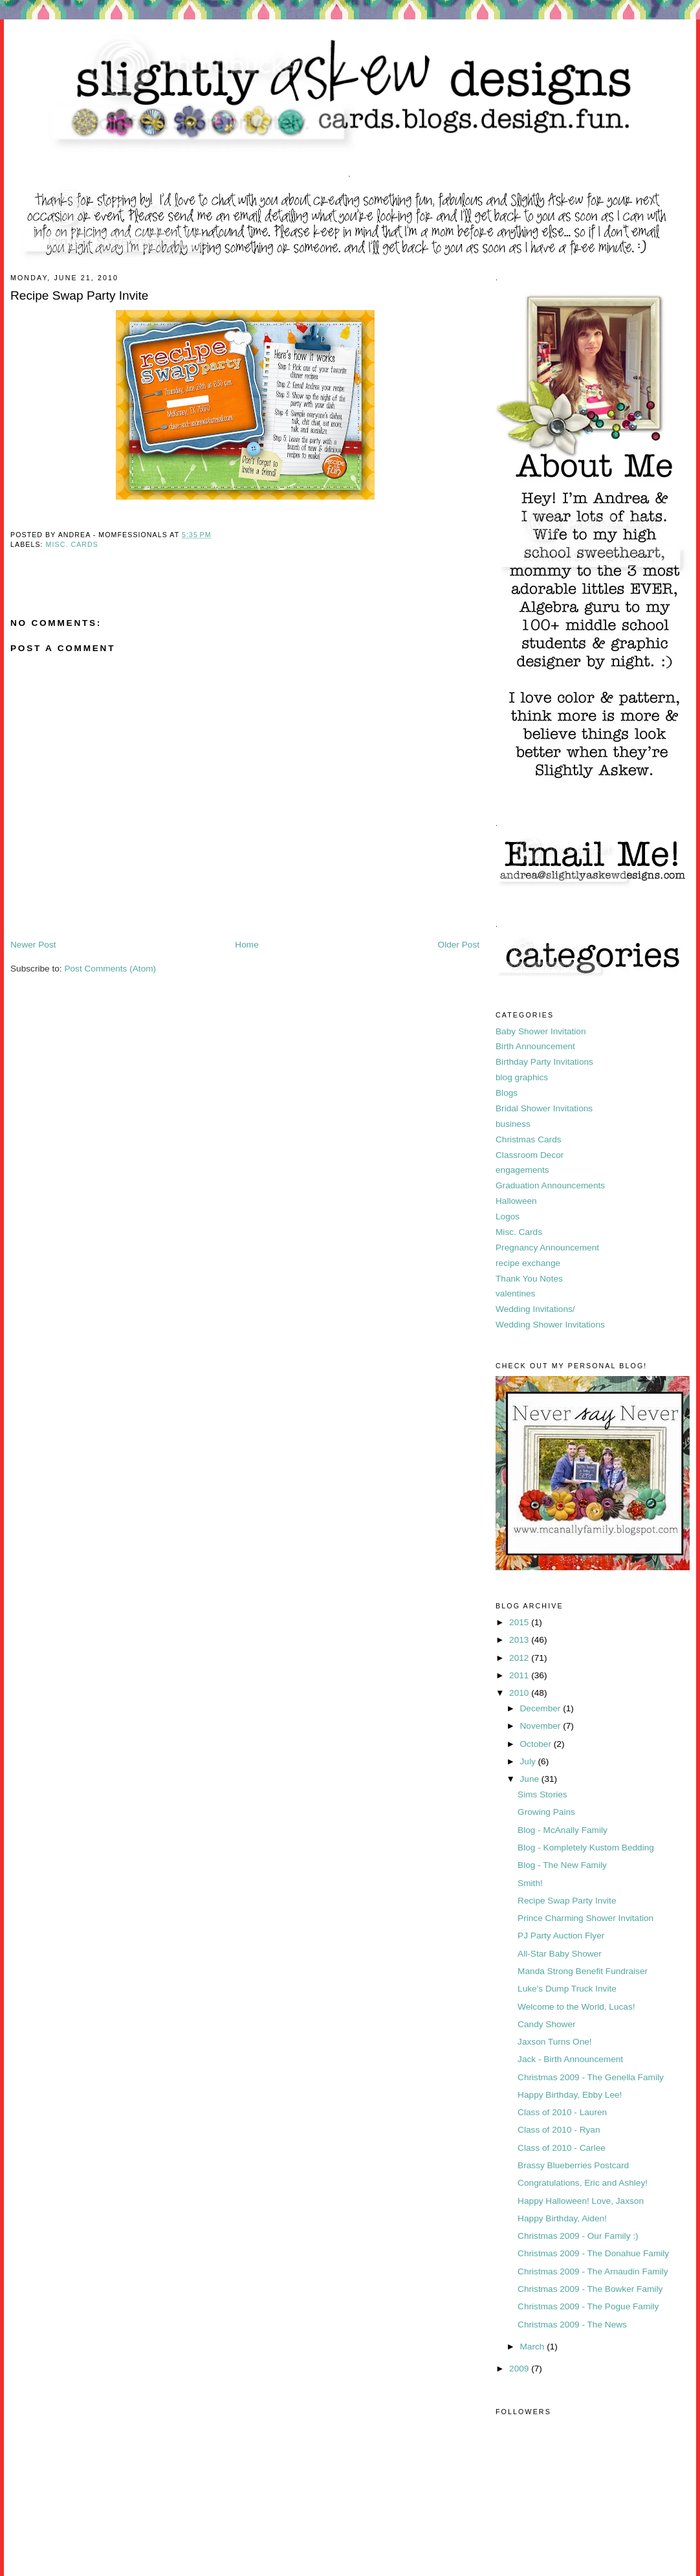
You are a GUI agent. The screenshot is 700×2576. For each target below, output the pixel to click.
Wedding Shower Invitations (550, 1324)
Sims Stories (542, 1794)
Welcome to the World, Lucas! (576, 2007)
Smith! (530, 1883)
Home (246, 944)
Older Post (458, 944)
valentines (515, 1293)
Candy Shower (546, 2024)
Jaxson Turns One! (555, 2042)
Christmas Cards (529, 1139)
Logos (508, 1216)
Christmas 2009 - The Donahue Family (593, 2253)
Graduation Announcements (550, 1185)
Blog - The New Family (562, 1865)
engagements (522, 1170)
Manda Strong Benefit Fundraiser (583, 1971)
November (541, 1726)
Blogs (507, 1093)
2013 (520, 1640)
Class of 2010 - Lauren (562, 2112)
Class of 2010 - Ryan (559, 2130)
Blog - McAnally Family (562, 1830)
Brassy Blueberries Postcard (573, 2165)
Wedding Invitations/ (535, 1309)
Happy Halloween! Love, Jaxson (581, 2201)
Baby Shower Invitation (541, 1031)
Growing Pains (546, 1812)
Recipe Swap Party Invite (567, 1900)
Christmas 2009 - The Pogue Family (588, 2306)
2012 (520, 1658)
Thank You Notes (529, 1278)
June (530, 1779)
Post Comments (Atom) (110, 968)
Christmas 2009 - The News (572, 2324)
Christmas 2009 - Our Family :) (578, 2236)
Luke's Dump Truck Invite (567, 1988)
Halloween (516, 1201)
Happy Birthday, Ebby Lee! (570, 2095)
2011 (520, 1675)
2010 (520, 1693)
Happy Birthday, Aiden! (562, 2218)
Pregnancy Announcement (547, 1247)
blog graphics (522, 1077)
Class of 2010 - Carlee (562, 2148)
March (533, 2346)
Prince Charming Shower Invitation (585, 1918)
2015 (520, 1622)
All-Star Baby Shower (560, 1954)
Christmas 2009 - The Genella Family (591, 2077)
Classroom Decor (529, 1155)
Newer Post (33, 944)
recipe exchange (528, 1263)
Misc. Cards (72, 544)
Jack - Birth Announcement (570, 2059)
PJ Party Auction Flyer (561, 1935)
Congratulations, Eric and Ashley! (583, 2183)
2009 (520, 2368)
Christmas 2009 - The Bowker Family (590, 2289)
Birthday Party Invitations (544, 1062)
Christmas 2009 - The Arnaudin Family (593, 2271)
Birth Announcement (535, 1046)
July (529, 1761)
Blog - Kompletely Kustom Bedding (586, 1847)
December (541, 1708)
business (513, 1124)
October (536, 1744)
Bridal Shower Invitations (544, 1108)
